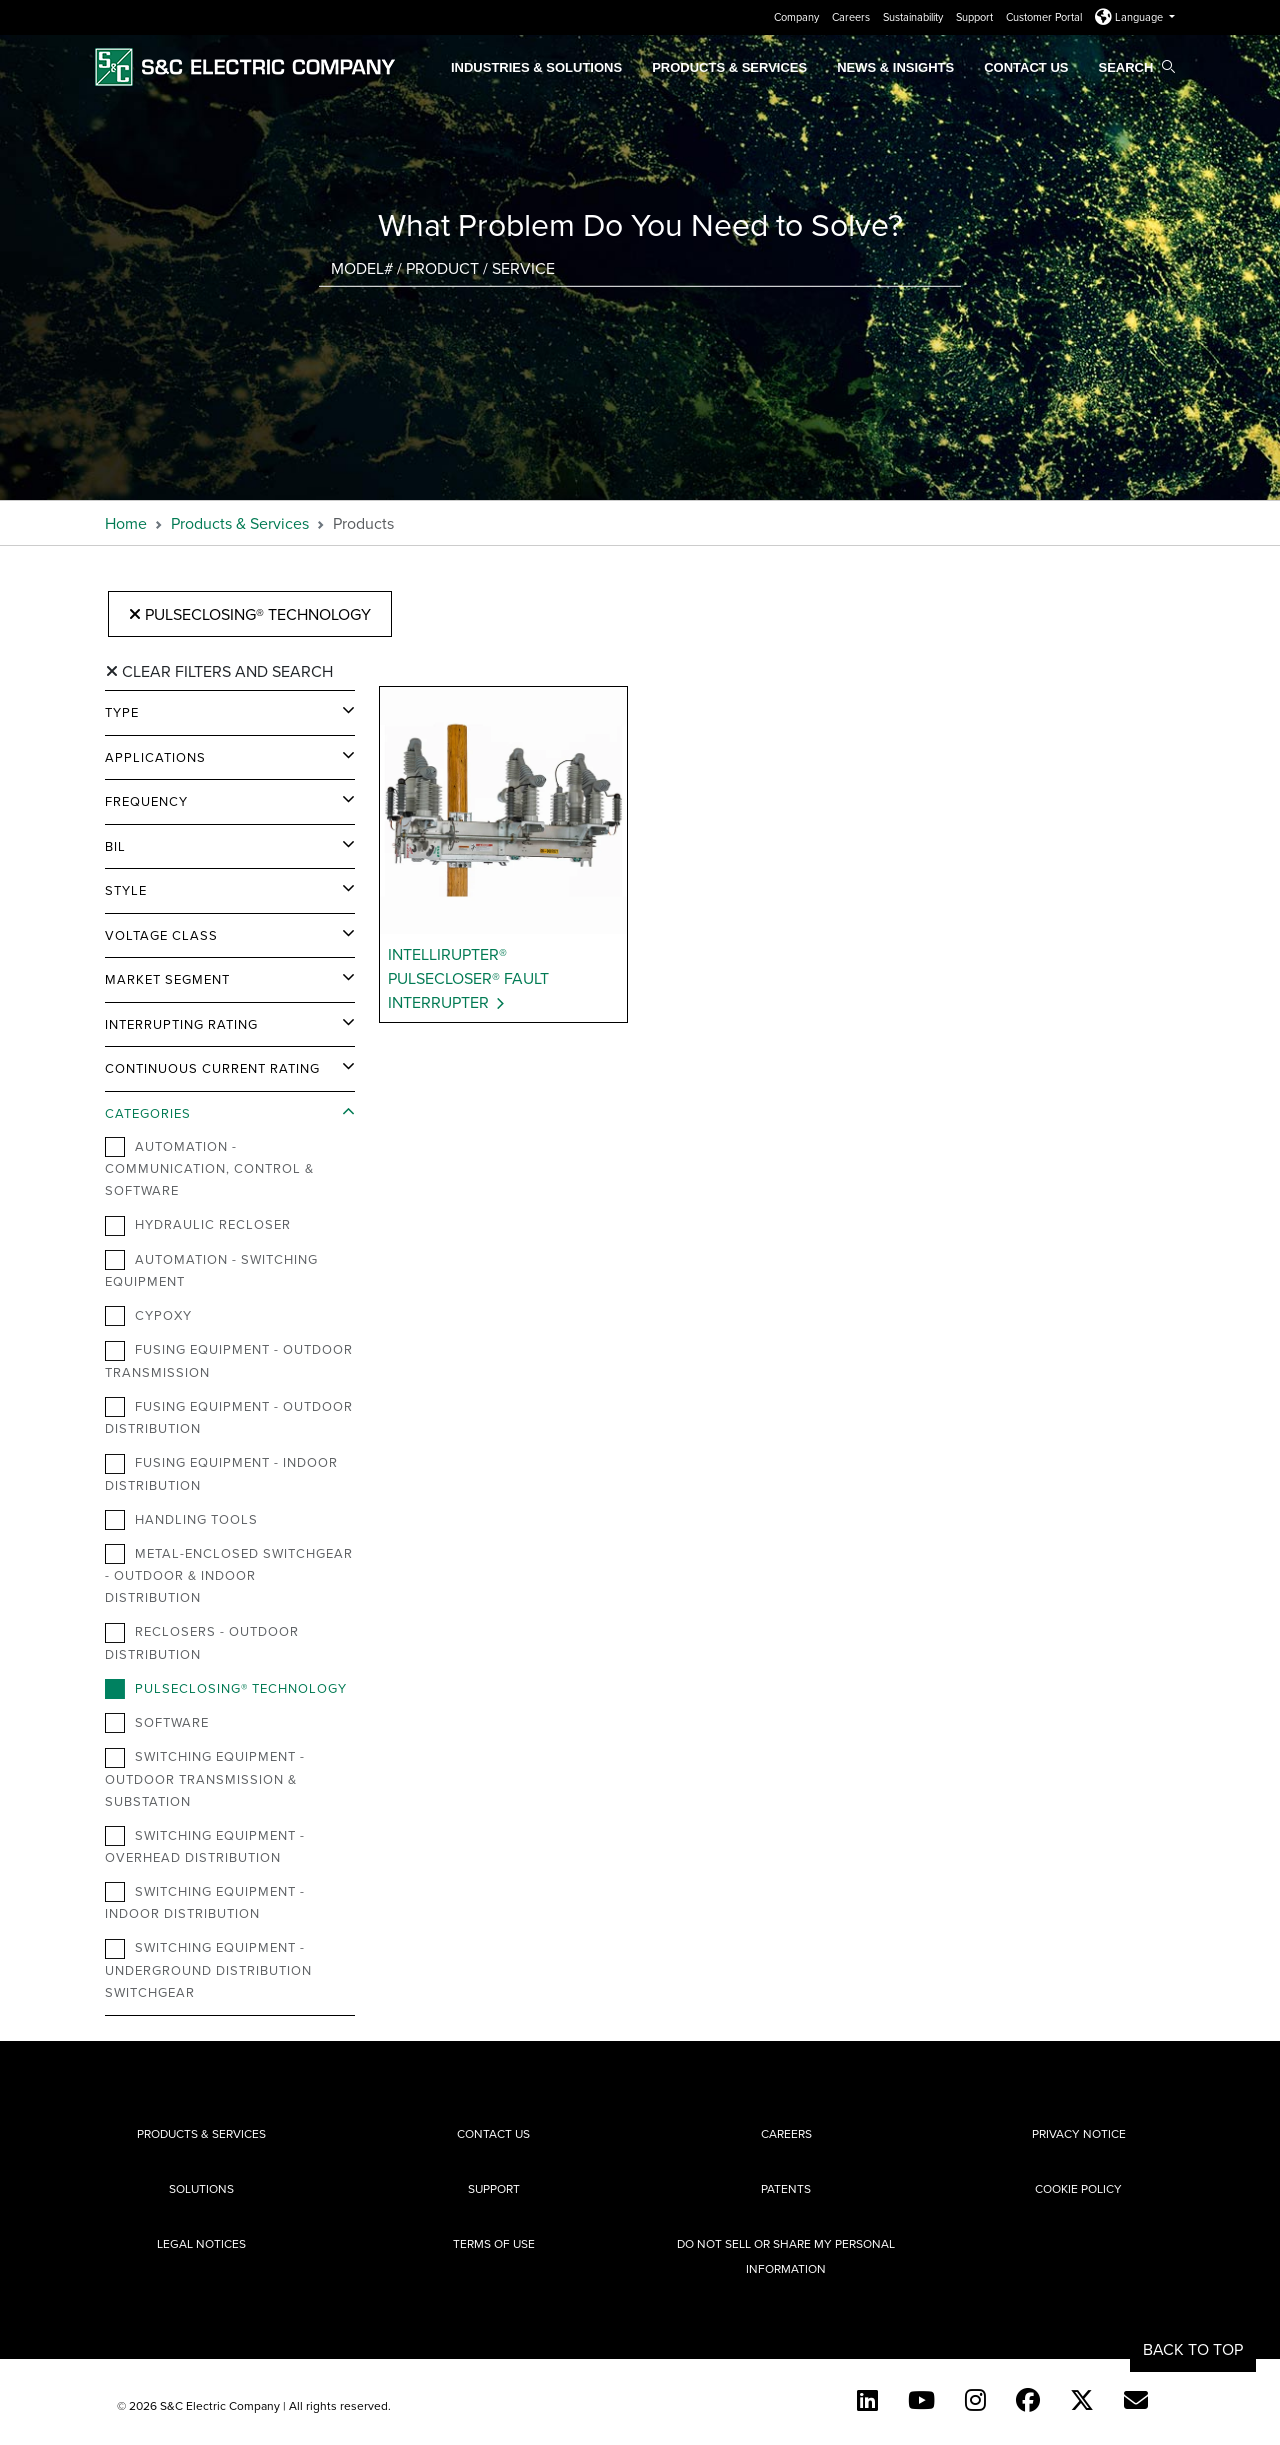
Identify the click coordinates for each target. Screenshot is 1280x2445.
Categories (148, 1113)
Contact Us (1026, 67)
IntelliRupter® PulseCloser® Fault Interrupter (468, 978)
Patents (786, 2188)
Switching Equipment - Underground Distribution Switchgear (208, 1969)
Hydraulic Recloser (198, 1225)
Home (126, 523)
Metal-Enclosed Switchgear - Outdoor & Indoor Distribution (229, 1575)
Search (1136, 67)
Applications (155, 757)
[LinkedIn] (867, 2400)
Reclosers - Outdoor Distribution (202, 1642)
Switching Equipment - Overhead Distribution (205, 1846)
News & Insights (895, 67)
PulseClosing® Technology (250, 614)
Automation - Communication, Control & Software (209, 1168)
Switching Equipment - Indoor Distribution (205, 1902)
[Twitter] (1082, 2400)
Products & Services (729, 67)
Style (126, 890)
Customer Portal (1045, 17)
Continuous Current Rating (212, 1068)
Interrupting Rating (181, 1024)
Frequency (146, 801)
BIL (115, 846)
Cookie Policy (1078, 2188)
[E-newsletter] (1136, 2400)
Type (122, 712)
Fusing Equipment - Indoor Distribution (221, 1473)
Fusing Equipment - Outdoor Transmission (229, 1360)
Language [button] (1130, 17)
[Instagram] (975, 2400)
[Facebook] (1028, 2400)
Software (157, 1723)
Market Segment (167, 979)
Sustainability (914, 17)
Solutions (201, 2188)
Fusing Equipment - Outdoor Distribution (229, 1417)
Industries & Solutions (536, 67)
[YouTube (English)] (921, 2400)
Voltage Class (161, 935)
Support (976, 17)
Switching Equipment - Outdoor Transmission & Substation (205, 1778)
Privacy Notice (1079, 2133)
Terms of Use (494, 2243)
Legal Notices (201, 2243)
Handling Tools (181, 1520)
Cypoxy (148, 1316)
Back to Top (1193, 2349)
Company (798, 17)
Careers (852, 17)
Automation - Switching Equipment (211, 1270)
